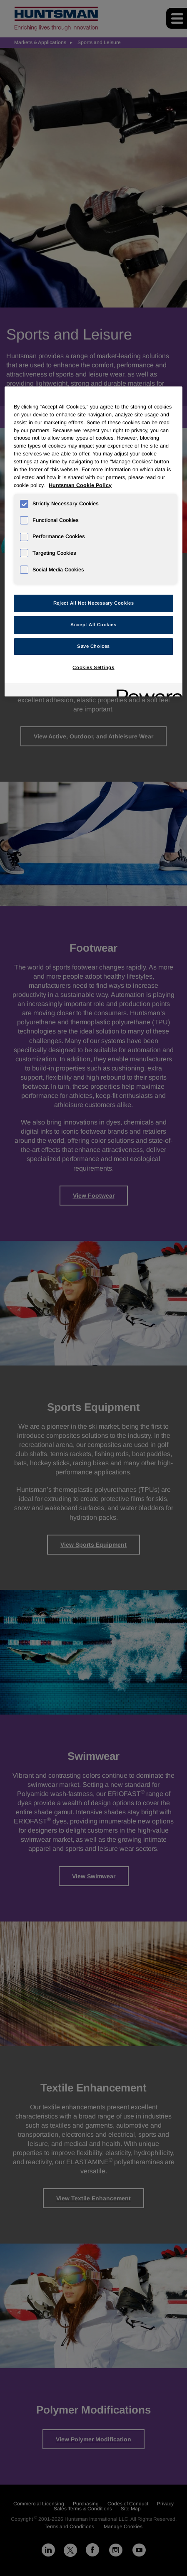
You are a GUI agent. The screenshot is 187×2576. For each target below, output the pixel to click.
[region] (93, 541)
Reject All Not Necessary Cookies (93, 602)
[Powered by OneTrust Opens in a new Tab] (146, 691)
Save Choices (93, 646)
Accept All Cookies (93, 624)
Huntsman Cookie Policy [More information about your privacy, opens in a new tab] (80, 485)
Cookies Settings (93, 667)
